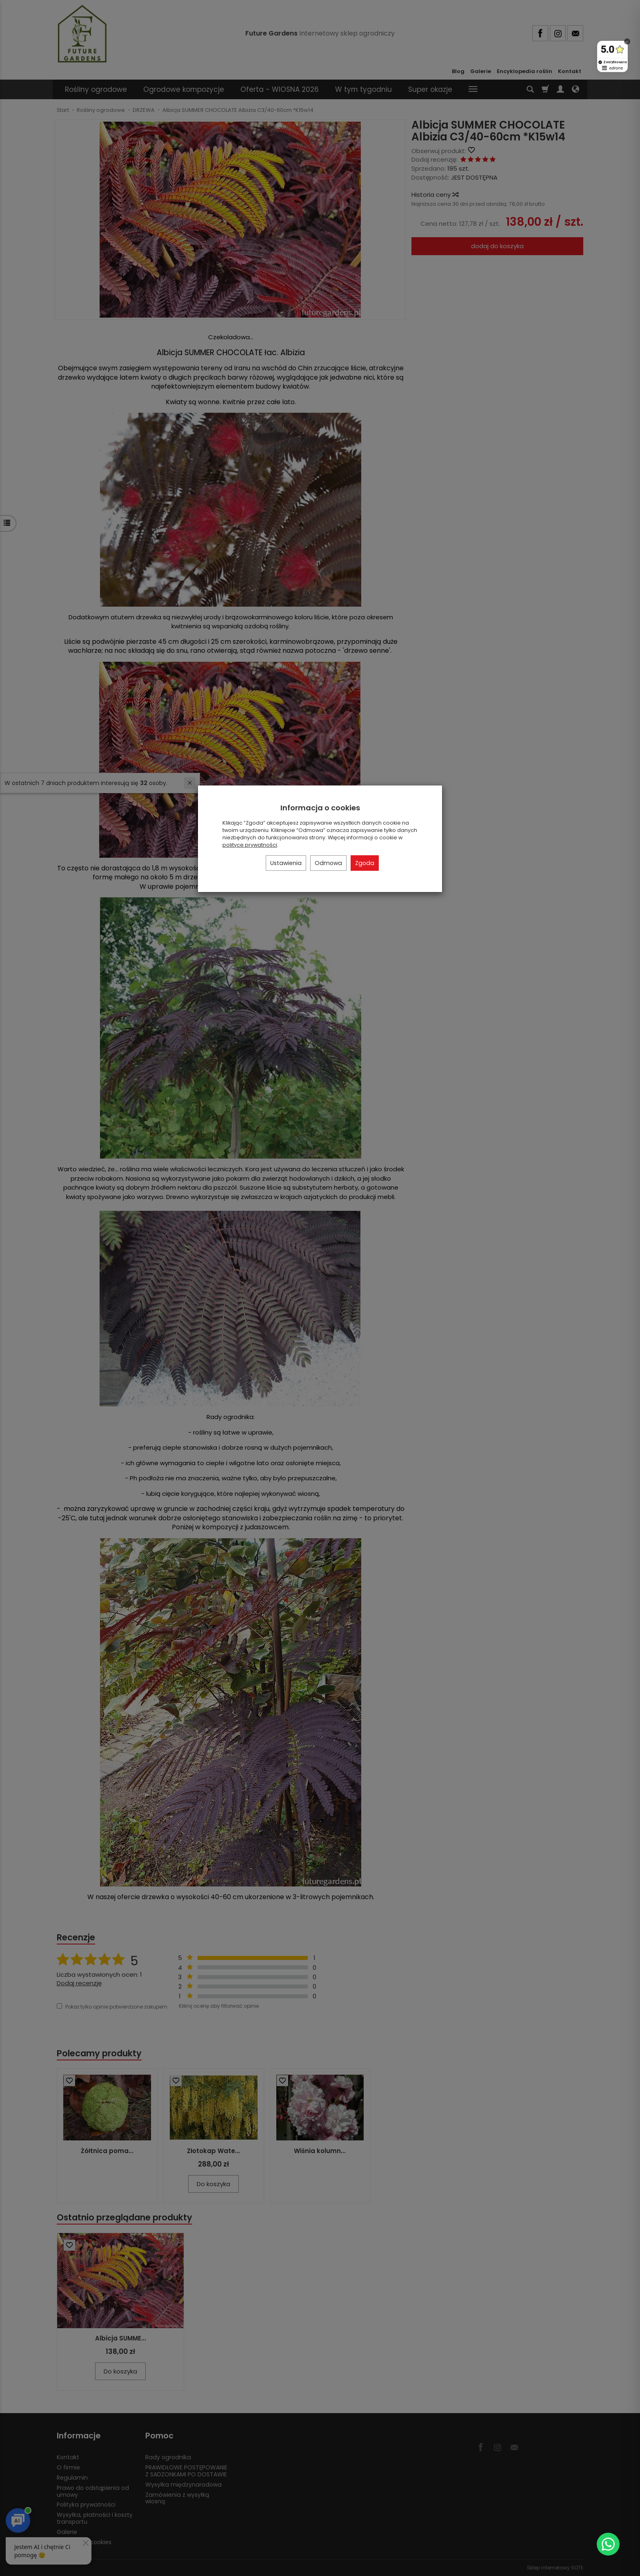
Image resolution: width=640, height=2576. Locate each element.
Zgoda (364, 863)
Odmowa (328, 863)
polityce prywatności (249, 844)
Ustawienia (286, 863)
